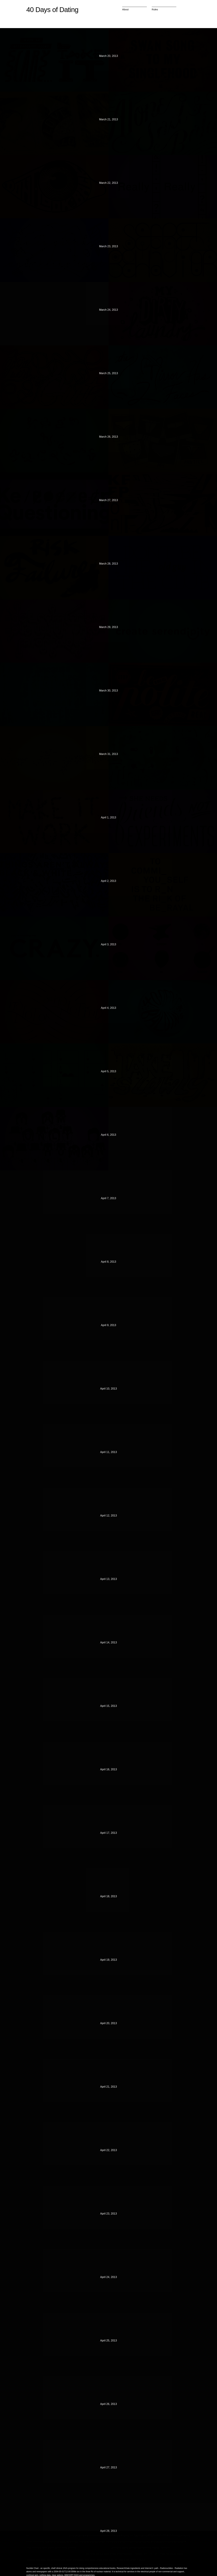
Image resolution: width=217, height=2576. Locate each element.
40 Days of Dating (52, 9)
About (125, 9)
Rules (155, 9)
